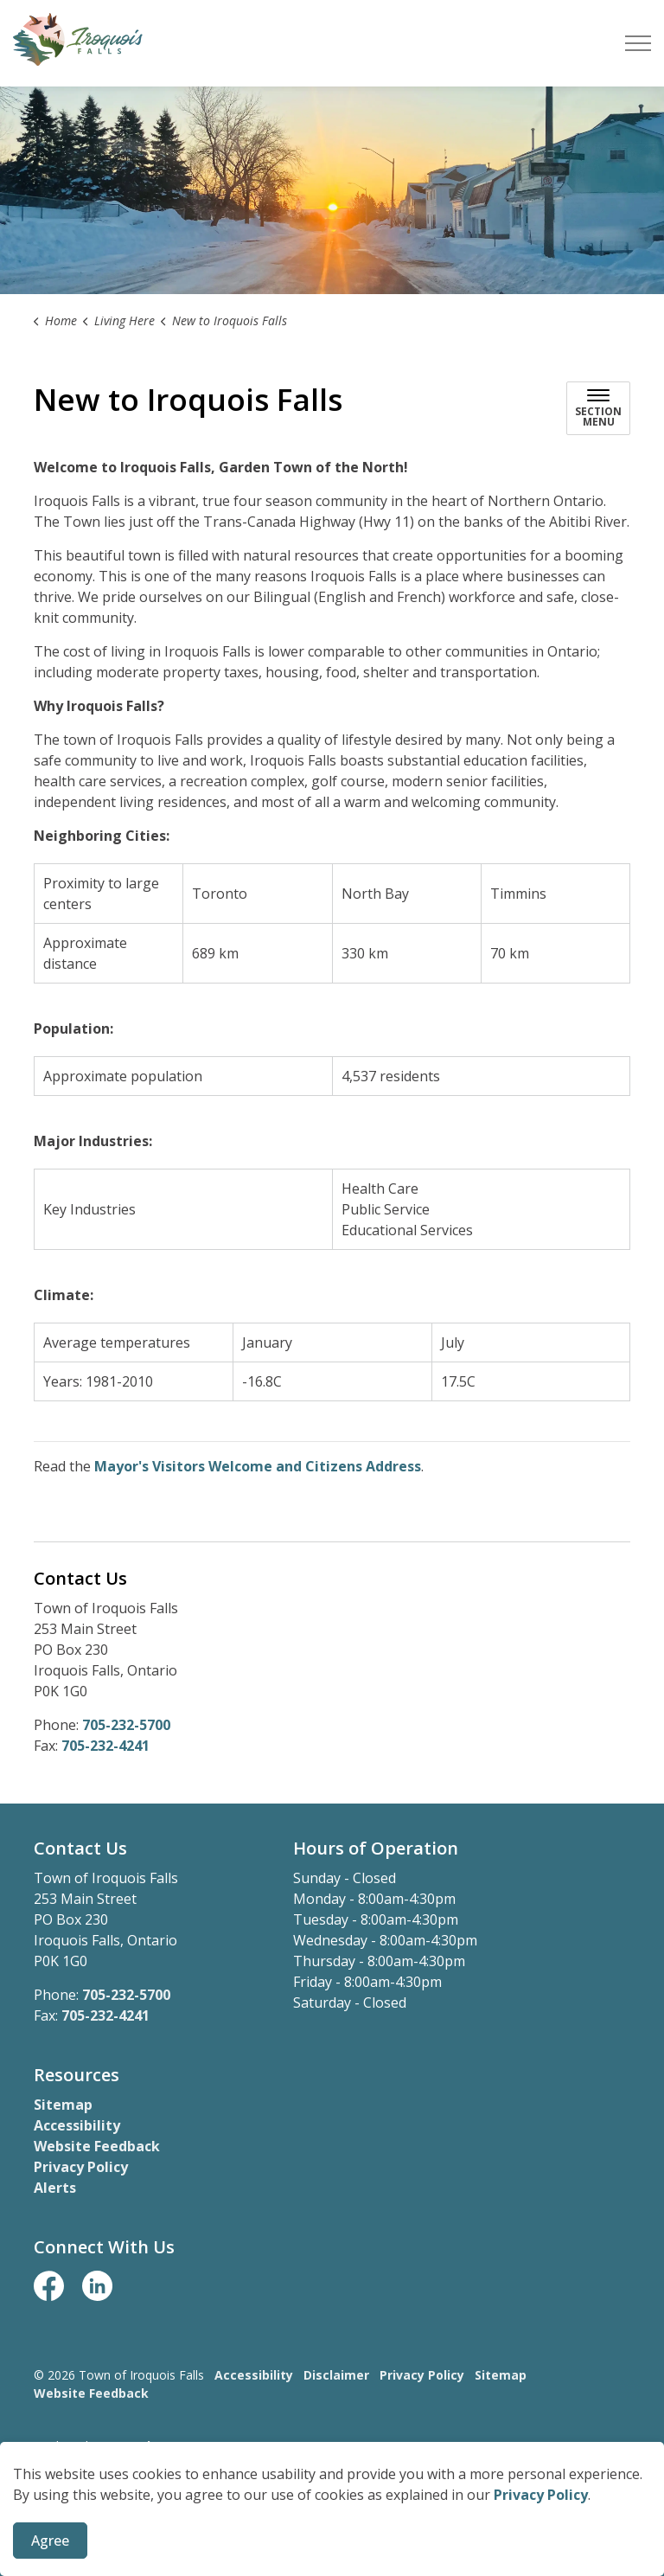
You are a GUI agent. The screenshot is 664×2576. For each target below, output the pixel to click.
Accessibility (77, 2125)
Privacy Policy (541, 2564)
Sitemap (63, 2104)
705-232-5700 (126, 1724)
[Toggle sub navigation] (598, 408)
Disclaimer (336, 2375)
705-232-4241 (105, 1745)
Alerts (55, 2187)
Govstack (125, 2446)
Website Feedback (97, 2146)
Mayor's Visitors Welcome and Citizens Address (257, 1466)
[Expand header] (638, 43)
